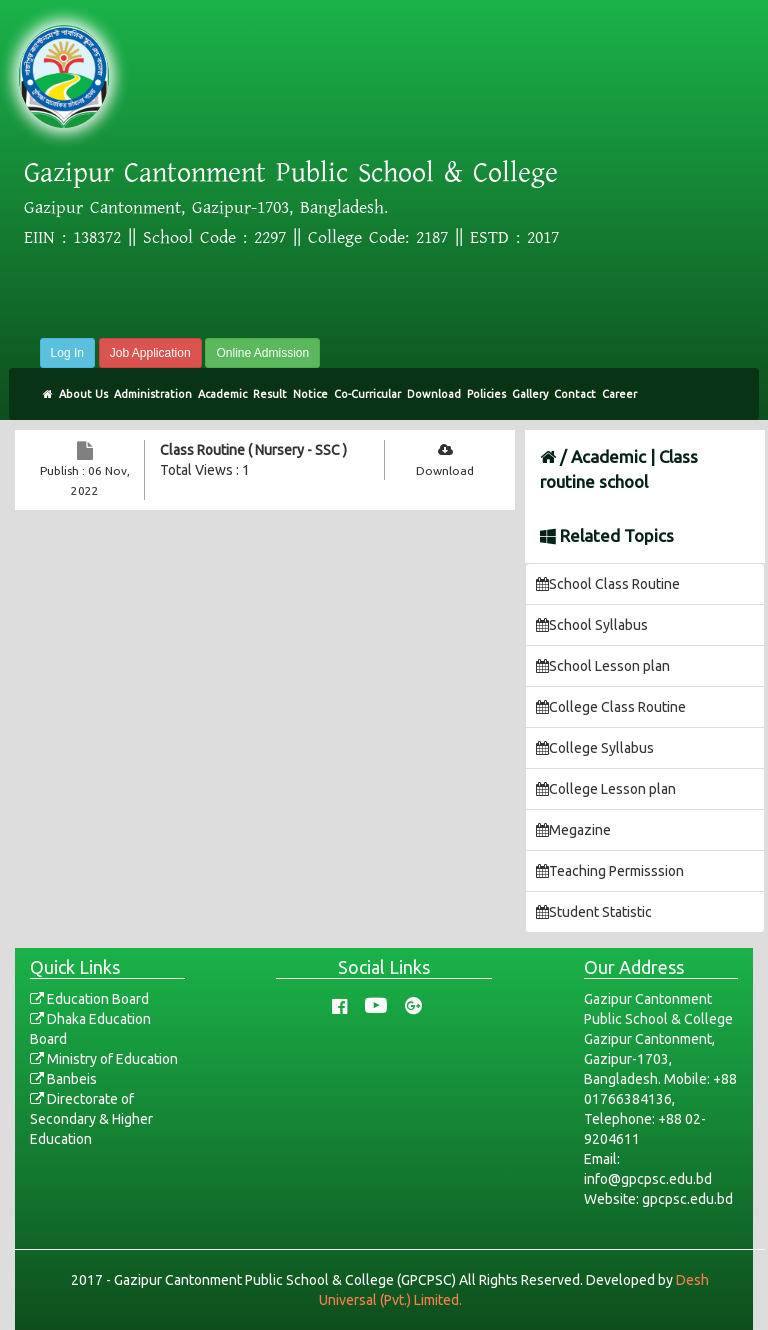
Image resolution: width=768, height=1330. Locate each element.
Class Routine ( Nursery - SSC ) (253, 450)
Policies (486, 394)
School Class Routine (608, 584)
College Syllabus (595, 748)
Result (270, 394)
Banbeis (63, 1079)
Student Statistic (594, 912)
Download (434, 394)
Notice (310, 394)
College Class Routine (611, 707)
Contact (575, 394)
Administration (153, 394)
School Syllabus (592, 625)
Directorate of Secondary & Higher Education (91, 1119)
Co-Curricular (367, 394)
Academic (222, 394)
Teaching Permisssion (610, 871)
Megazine (573, 830)
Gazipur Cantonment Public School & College (291, 173)
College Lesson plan (606, 789)
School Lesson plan (603, 666)
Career (619, 394)
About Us (83, 394)
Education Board (89, 999)
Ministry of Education (104, 1059)
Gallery (530, 394)
